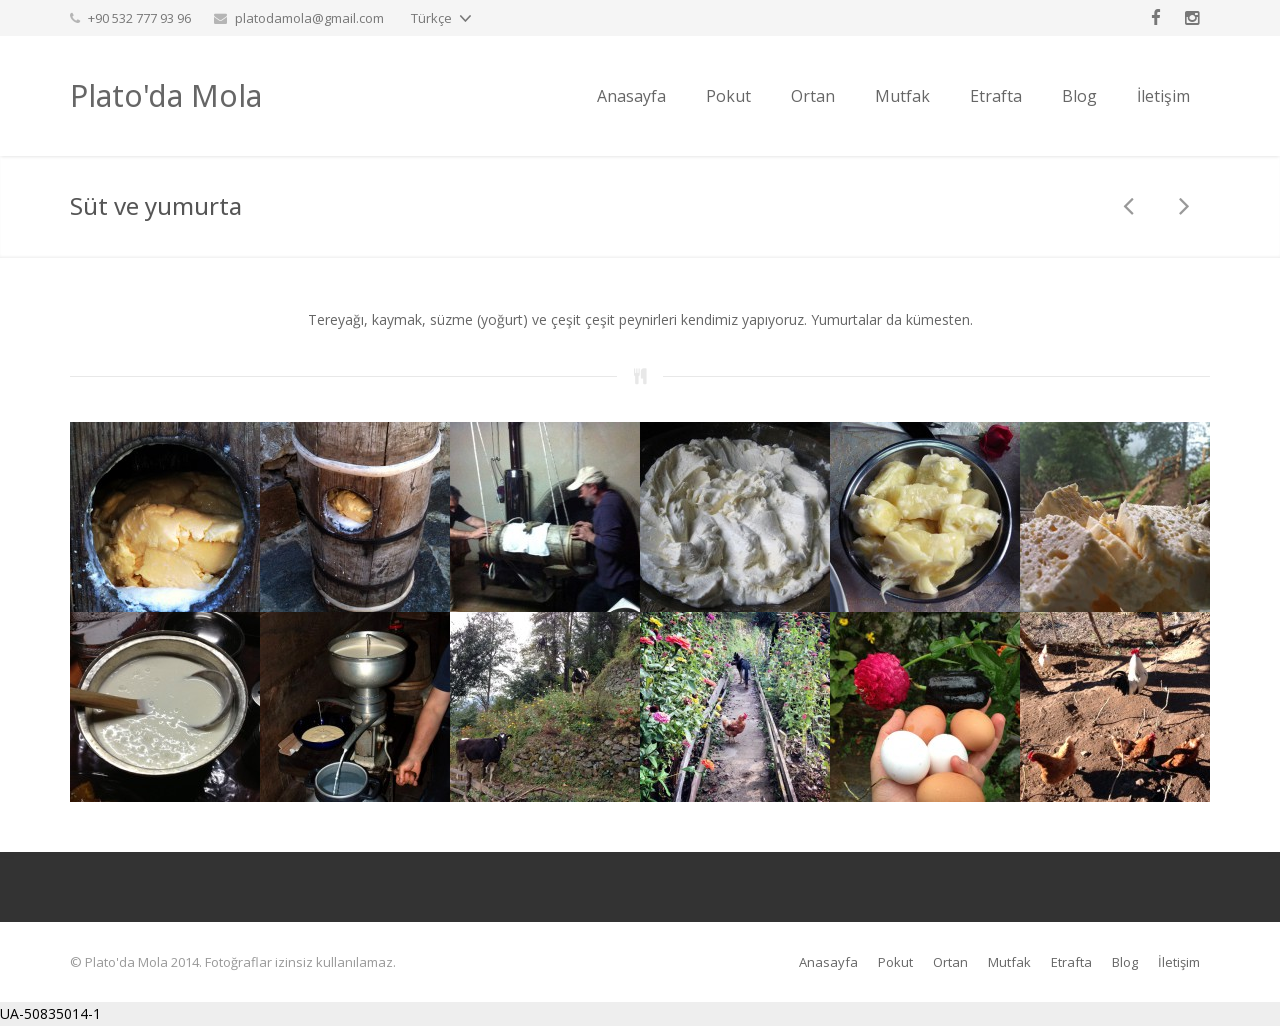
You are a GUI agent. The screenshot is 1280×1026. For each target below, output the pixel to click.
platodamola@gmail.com (309, 18)
